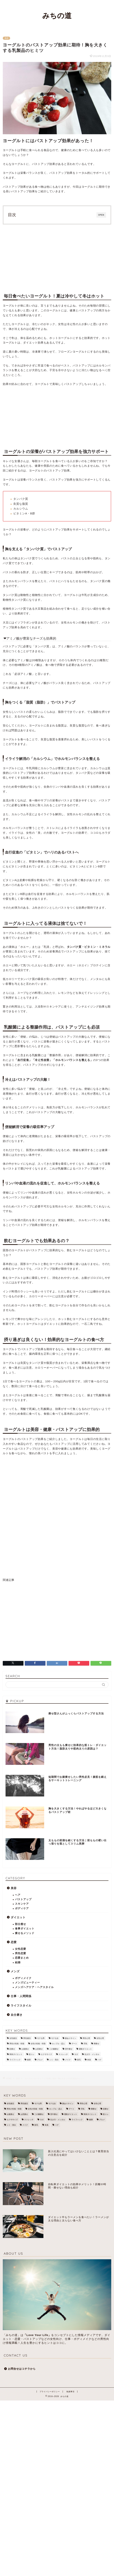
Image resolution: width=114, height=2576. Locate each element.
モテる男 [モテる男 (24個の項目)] (41, 2038)
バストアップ (23, 1899)
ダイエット (18, 1917)
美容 (6, 38)
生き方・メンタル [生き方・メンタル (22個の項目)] (91, 2054)
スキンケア (22, 1903)
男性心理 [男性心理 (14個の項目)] (86, 2038)
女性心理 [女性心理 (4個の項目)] (100, 2038)
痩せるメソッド (24, 1933)
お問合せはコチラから (22, 2368)
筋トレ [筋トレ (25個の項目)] (31, 2054)
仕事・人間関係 (21, 1996)
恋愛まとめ (22, 1957)
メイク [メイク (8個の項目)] (68, 2060)
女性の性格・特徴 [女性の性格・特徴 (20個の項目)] (38, 2044)
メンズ (15, 1971)
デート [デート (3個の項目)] (74, 2044)
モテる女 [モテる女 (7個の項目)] (55, 2038)
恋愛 (14, 1942)
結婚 (18, 1962)
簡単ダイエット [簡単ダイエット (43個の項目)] (15, 2054)
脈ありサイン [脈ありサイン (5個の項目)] (70, 2038)
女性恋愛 (20, 1949)
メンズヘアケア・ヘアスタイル (34, 1987)
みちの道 (57, 15)
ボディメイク (23, 1978)
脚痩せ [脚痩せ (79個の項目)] (96, 2044)
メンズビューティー (27, 1982)
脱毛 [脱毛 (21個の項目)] (79, 2060)
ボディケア (22, 1908)
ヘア (18, 1895)
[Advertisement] (57, 258)
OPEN (101, 215)
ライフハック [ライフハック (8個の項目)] (15, 2060)
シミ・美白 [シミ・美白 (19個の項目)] (54, 2060)
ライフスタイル (21, 2005)
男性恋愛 (20, 1953)
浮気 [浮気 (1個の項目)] (85, 2044)
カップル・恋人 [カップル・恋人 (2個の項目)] (58, 2044)
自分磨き (17, 2014)
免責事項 (70, 2392)
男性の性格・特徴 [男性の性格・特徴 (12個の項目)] (16, 2044)
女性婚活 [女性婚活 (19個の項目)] (13, 2038)
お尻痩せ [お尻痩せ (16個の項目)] (39, 2049)
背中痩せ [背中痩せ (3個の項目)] (68, 2049)
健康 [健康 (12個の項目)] (29, 2060)
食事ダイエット (24, 1928)
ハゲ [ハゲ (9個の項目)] (99, 2060)
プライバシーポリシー (50, 2392)
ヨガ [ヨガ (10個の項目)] (76, 2054)
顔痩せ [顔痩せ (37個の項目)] (12, 2049)
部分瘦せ (20, 1924)
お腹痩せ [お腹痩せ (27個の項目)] (25, 2049)
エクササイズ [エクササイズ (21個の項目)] (46, 2054)
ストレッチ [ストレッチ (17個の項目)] (63, 2054)
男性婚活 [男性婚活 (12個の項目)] (27, 2038)
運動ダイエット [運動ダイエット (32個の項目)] (85, 2049)
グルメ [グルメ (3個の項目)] (40, 2060)
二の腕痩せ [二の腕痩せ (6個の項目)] (54, 2049)
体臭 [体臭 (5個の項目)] (89, 2060)
